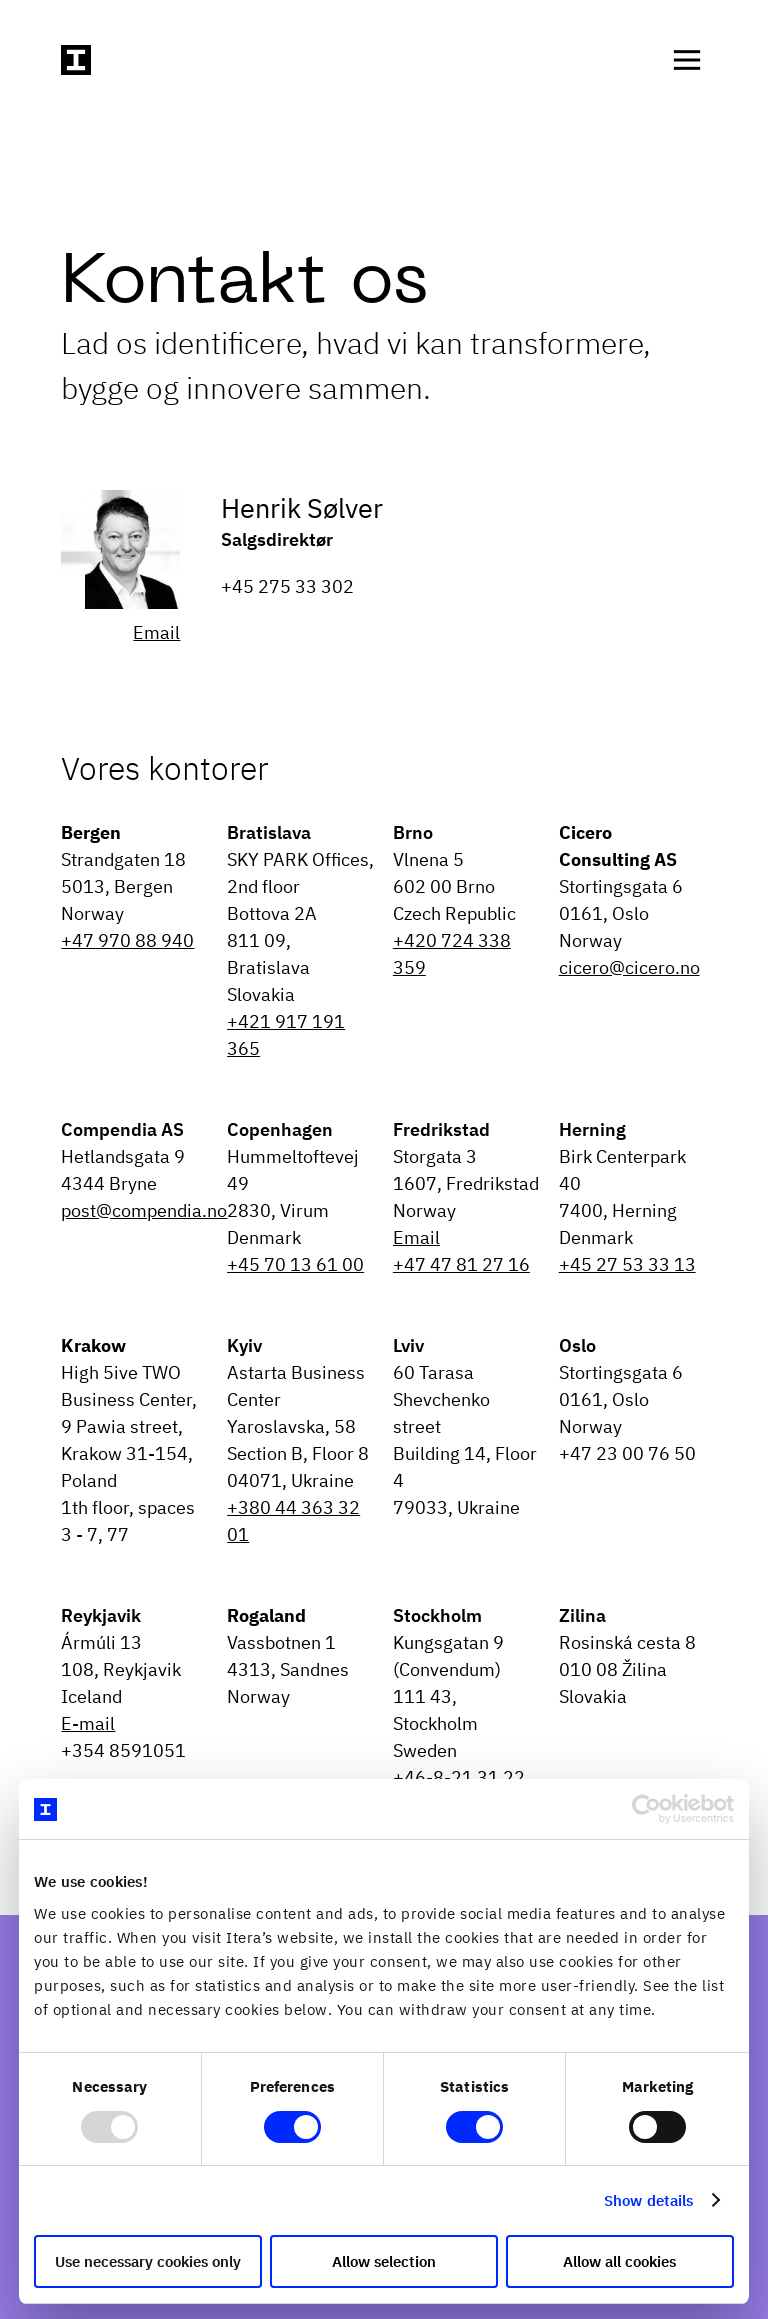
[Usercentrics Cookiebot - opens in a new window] (646, 1809)
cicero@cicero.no (629, 967)
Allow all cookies (619, 2261)
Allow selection (384, 2261)
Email (156, 632)
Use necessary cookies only (148, 2261)
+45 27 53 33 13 (627, 1264)
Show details (648, 2200)
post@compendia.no (144, 1210)
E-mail (88, 1723)
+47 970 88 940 (127, 940)
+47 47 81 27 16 (461, 1264)
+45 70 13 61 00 (295, 1264)
